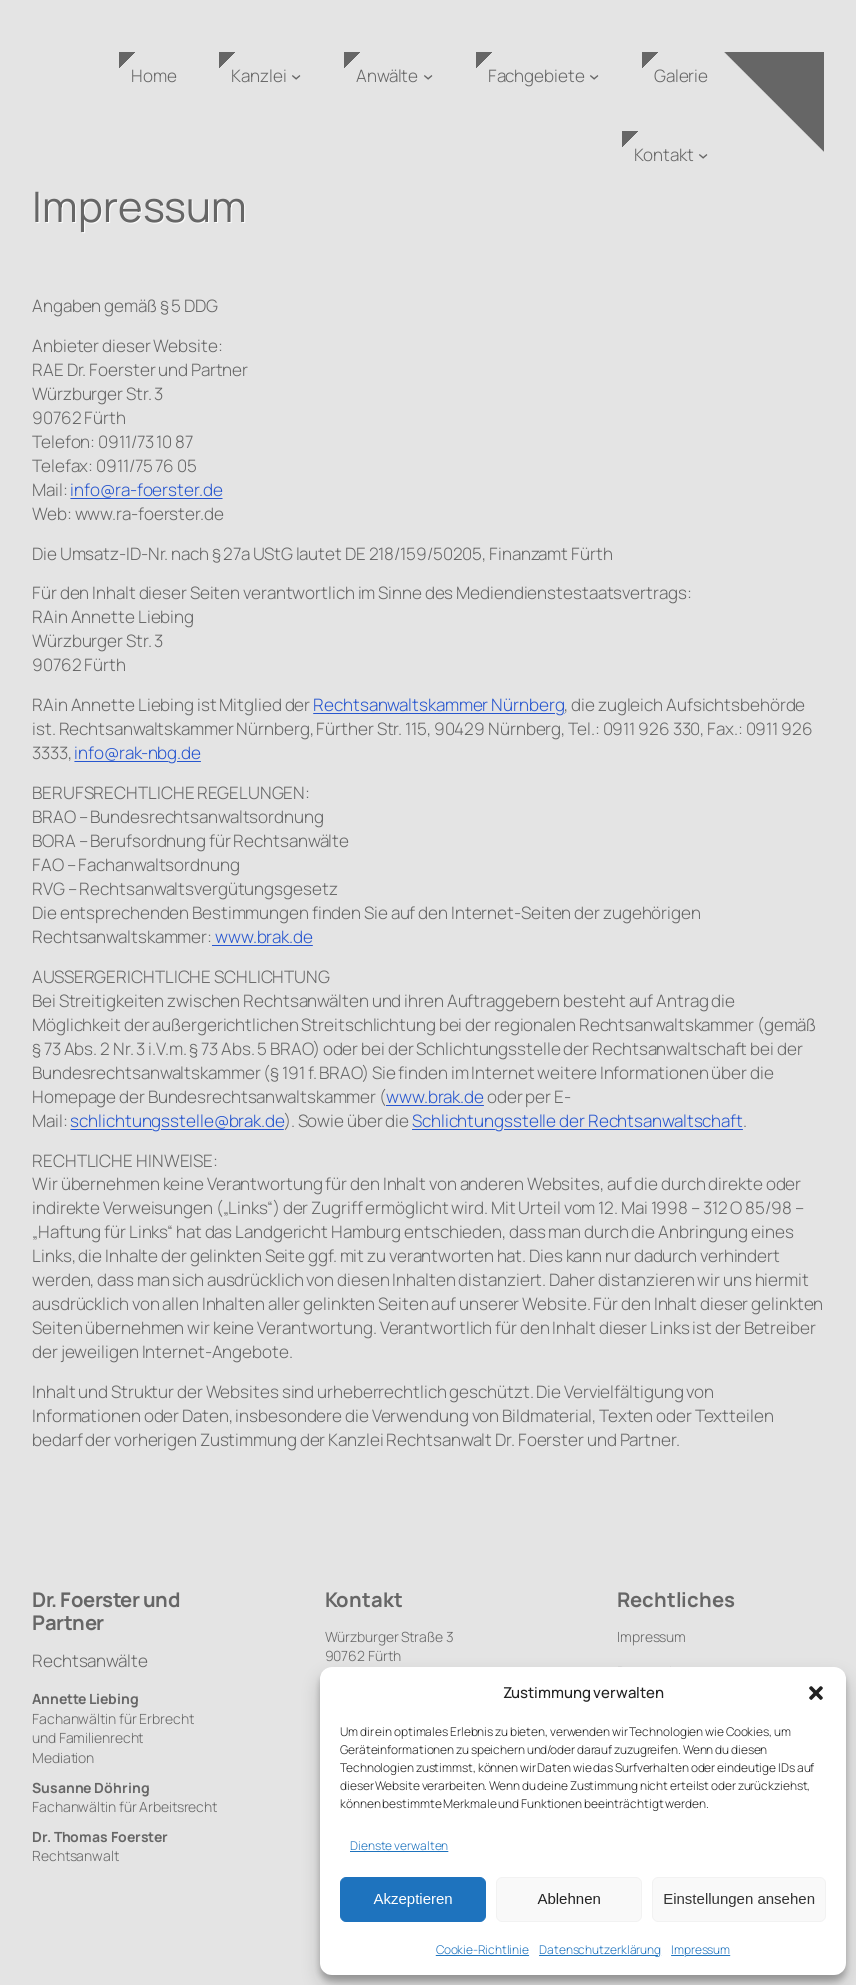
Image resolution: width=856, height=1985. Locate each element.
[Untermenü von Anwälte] (428, 76)
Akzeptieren (412, 1898)
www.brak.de (262, 936)
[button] (816, 1693)
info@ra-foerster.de (146, 489)
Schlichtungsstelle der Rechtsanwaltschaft (577, 1120)
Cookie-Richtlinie (482, 1949)
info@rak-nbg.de (137, 752)
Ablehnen (568, 1898)
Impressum (700, 1949)
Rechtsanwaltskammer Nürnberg (438, 704)
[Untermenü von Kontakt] (703, 155)
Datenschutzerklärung (600, 1949)
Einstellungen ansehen (739, 1898)
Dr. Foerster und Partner (105, 1610)
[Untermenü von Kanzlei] (296, 76)
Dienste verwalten (399, 1845)
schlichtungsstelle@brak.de (176, 1120)
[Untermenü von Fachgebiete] (594, 76)
